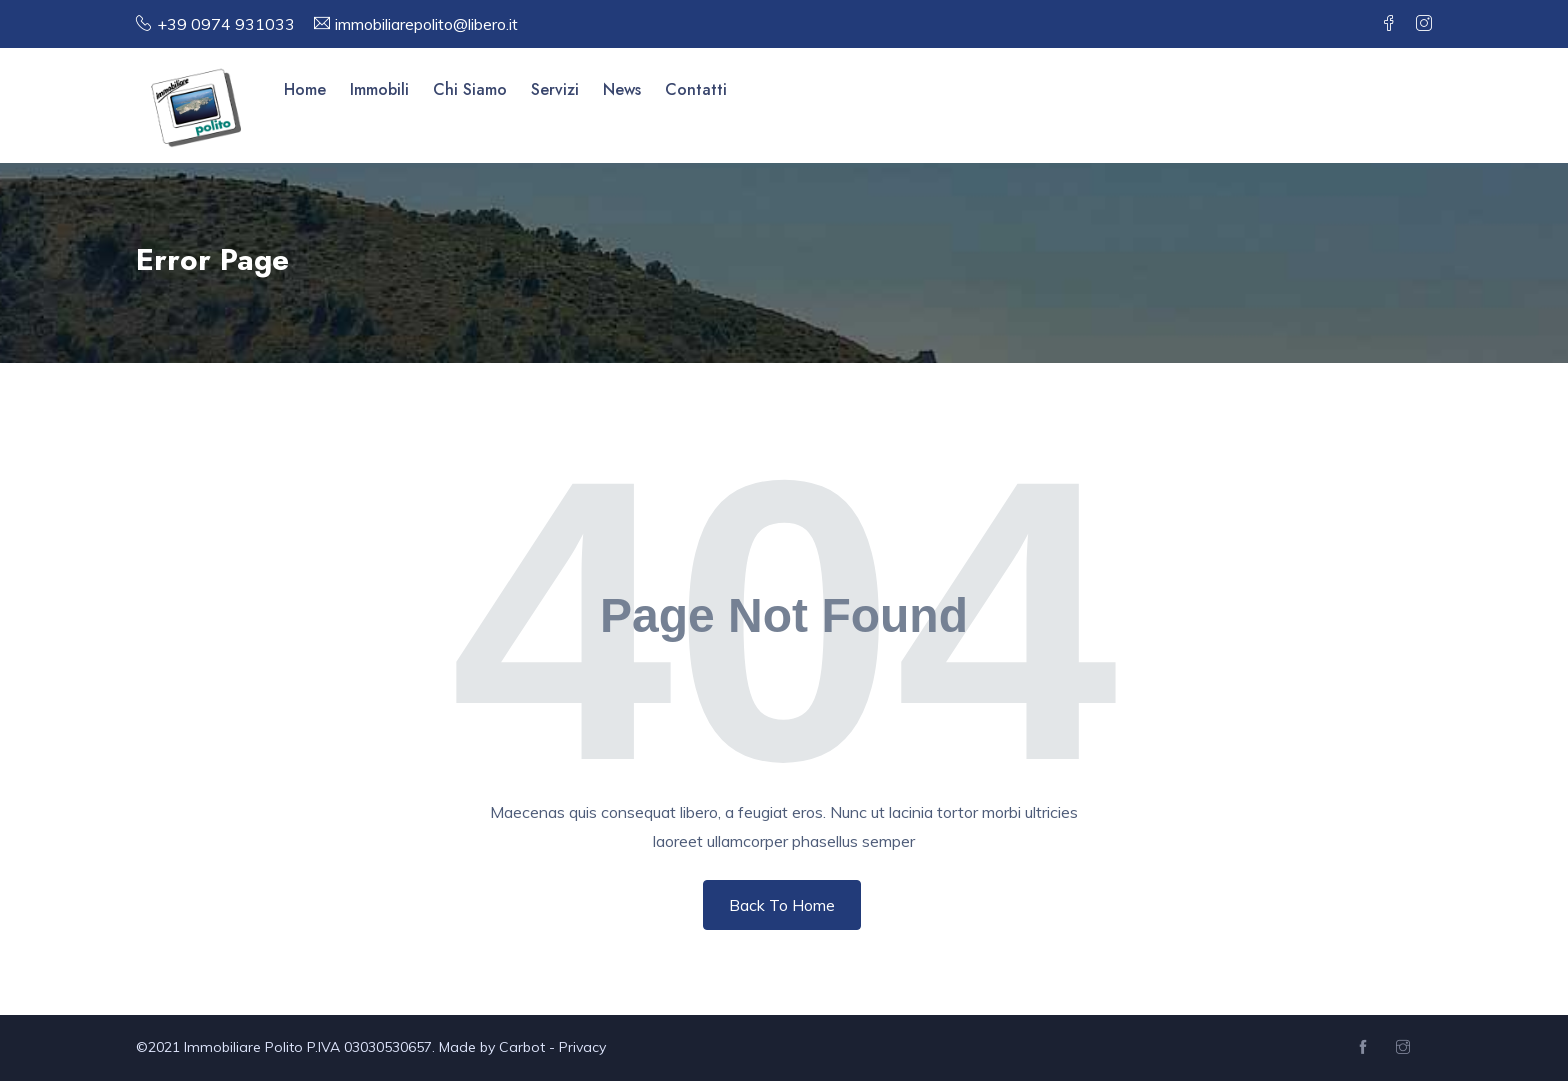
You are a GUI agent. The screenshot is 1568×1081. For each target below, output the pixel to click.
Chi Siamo (470, 89)
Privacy (582, 1047)
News (622, 89)
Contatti (696, 89)
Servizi (555, 89)
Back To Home (782, 905)
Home (305, 89)
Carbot (522, 1047)
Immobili (379, 89)
